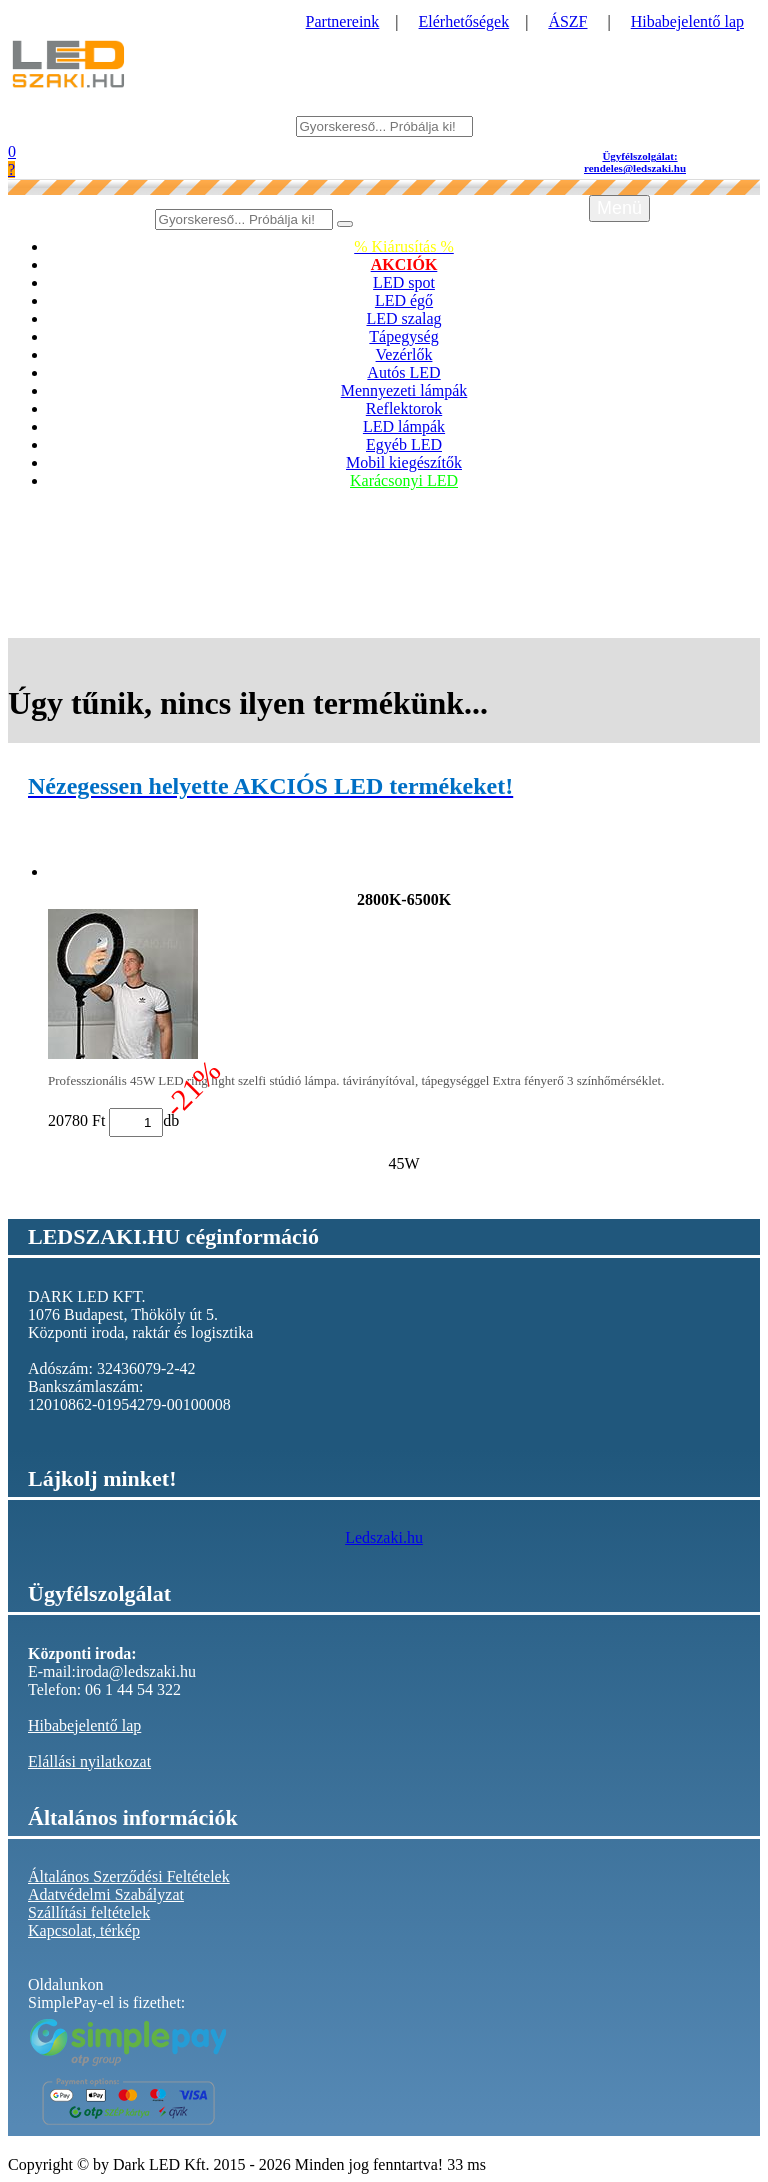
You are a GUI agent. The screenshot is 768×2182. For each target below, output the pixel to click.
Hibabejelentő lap (687, 21)
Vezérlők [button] (404, 354)
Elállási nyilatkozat (89, 1761)
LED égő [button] (404, 300)
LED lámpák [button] (404, 426)
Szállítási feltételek (89, 1912)
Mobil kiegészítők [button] (404, 462)
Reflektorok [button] (404, 408)
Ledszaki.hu (384, 1537)
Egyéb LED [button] (404, 444)
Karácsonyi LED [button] (404, 480)
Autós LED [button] (403, 372)
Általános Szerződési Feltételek (129, 1876)
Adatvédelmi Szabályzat (106, 1894)
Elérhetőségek (464, 21)
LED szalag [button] (403, 318)
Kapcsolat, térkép (84, 1930)
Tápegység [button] (403, 336)
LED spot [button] (404, 282)
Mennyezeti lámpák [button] (404, 390)
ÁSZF (567, 21)
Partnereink (343, 21)
